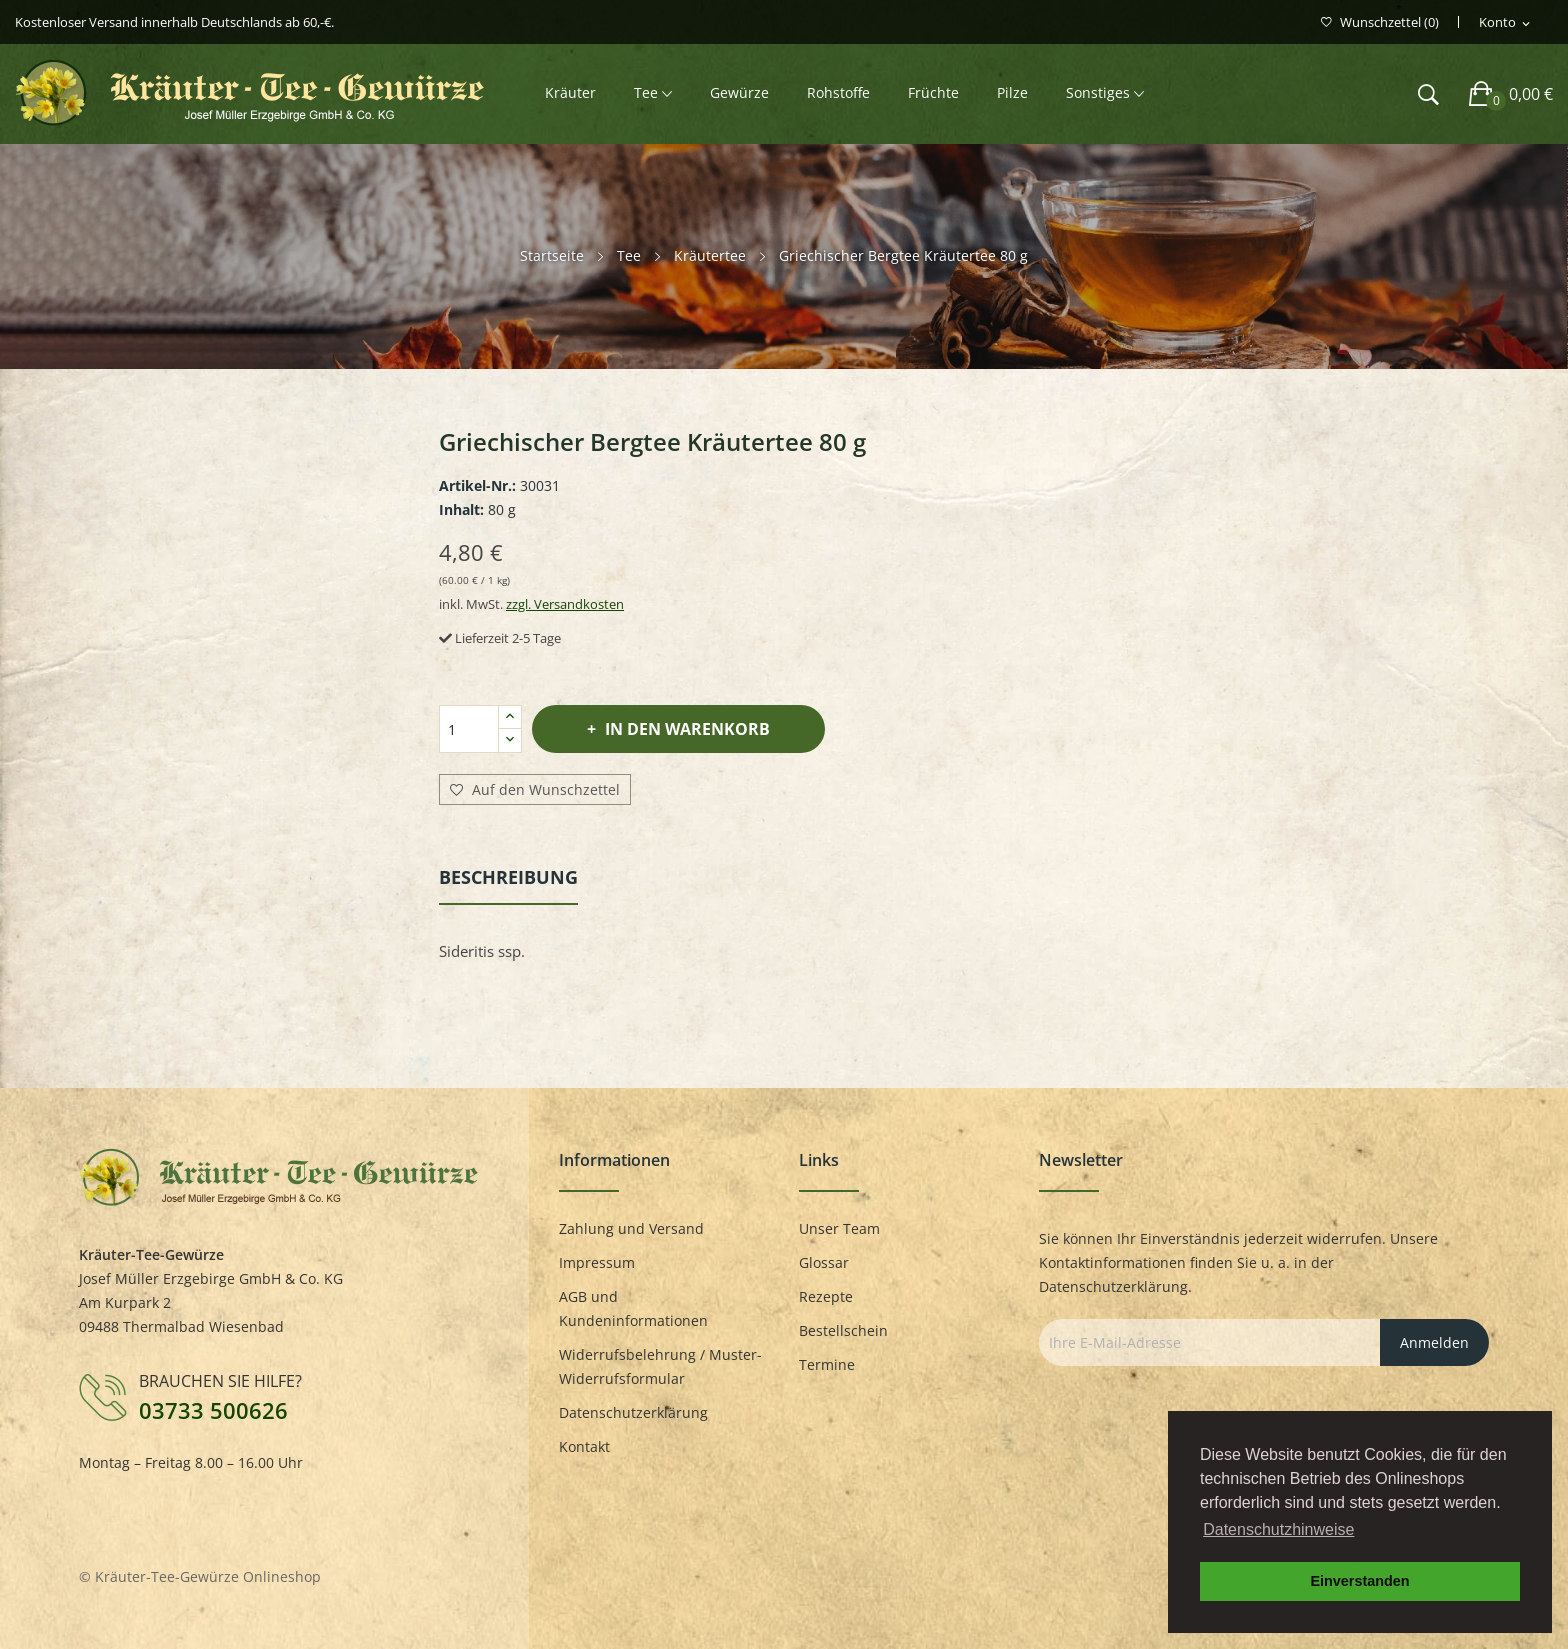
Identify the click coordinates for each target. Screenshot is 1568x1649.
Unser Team (839, 1228)
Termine (827, 1364)
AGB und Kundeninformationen (633, 1308)
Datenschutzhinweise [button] (1278, 1529)
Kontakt (584, 1446)
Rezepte (826, 1296)
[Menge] (469, 729)
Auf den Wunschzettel (535, 790)
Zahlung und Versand (631, 1228)
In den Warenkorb (685, 729)
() (1380, 22)
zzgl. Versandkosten (565, 604)
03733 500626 (213, 1410)
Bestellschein (843, 1330)
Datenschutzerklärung (633, 1412)
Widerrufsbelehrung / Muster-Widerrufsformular (660, 1366)
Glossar (824, 1262)
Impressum (597, 1262)
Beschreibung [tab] (508, 877)
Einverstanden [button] (1359, 1581)
